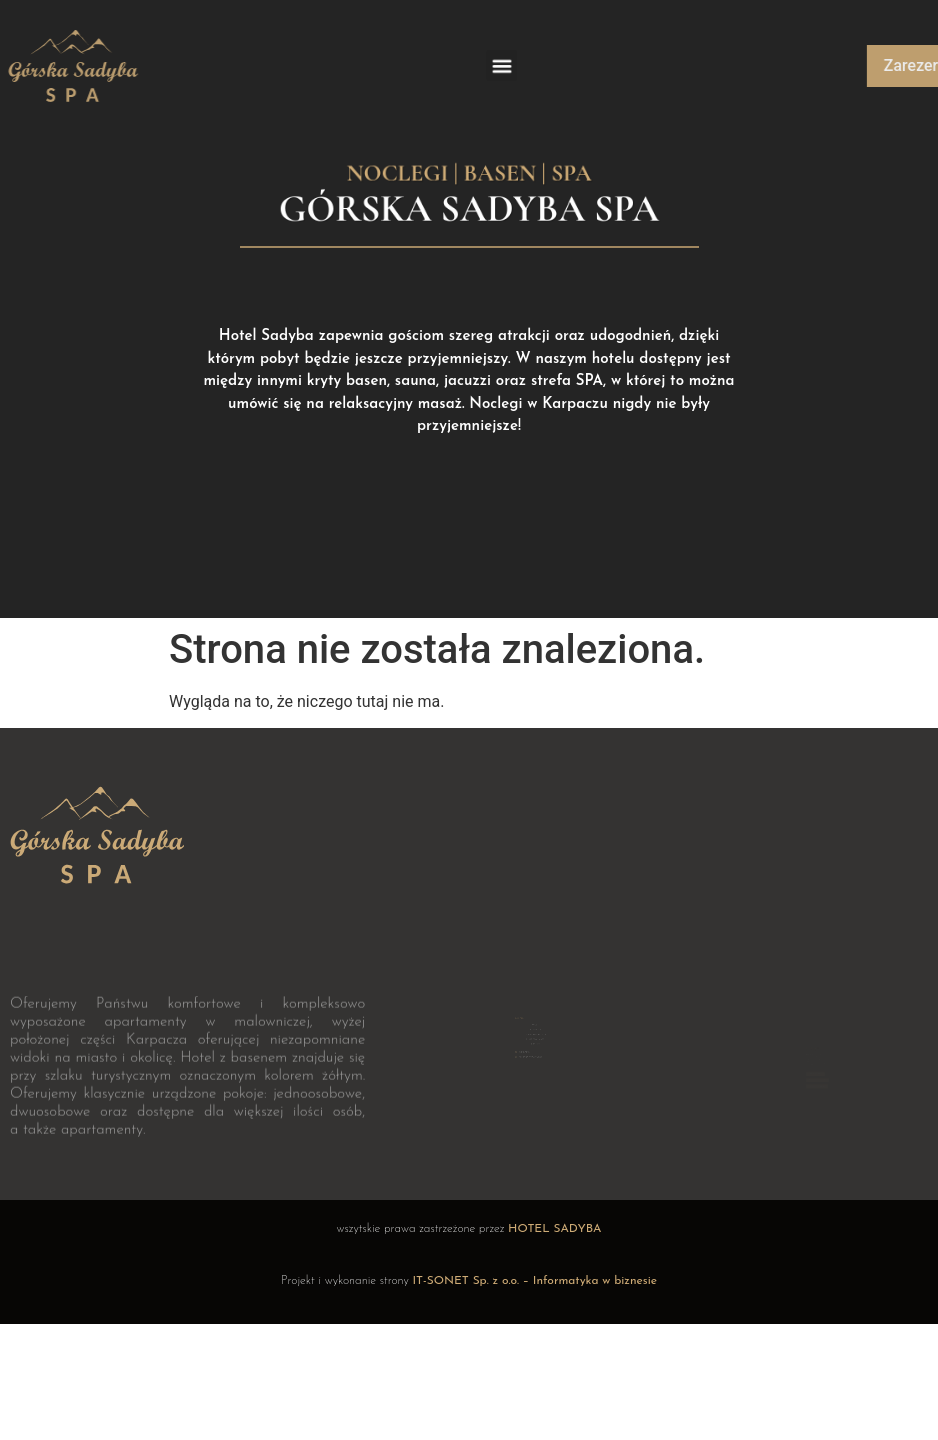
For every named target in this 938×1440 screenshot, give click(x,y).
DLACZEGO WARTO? (536, 1026)
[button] (501, 66)
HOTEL (536, 1014)
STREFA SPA (535, 1019)
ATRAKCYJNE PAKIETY (535, 1023)
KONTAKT (536, 1030)
